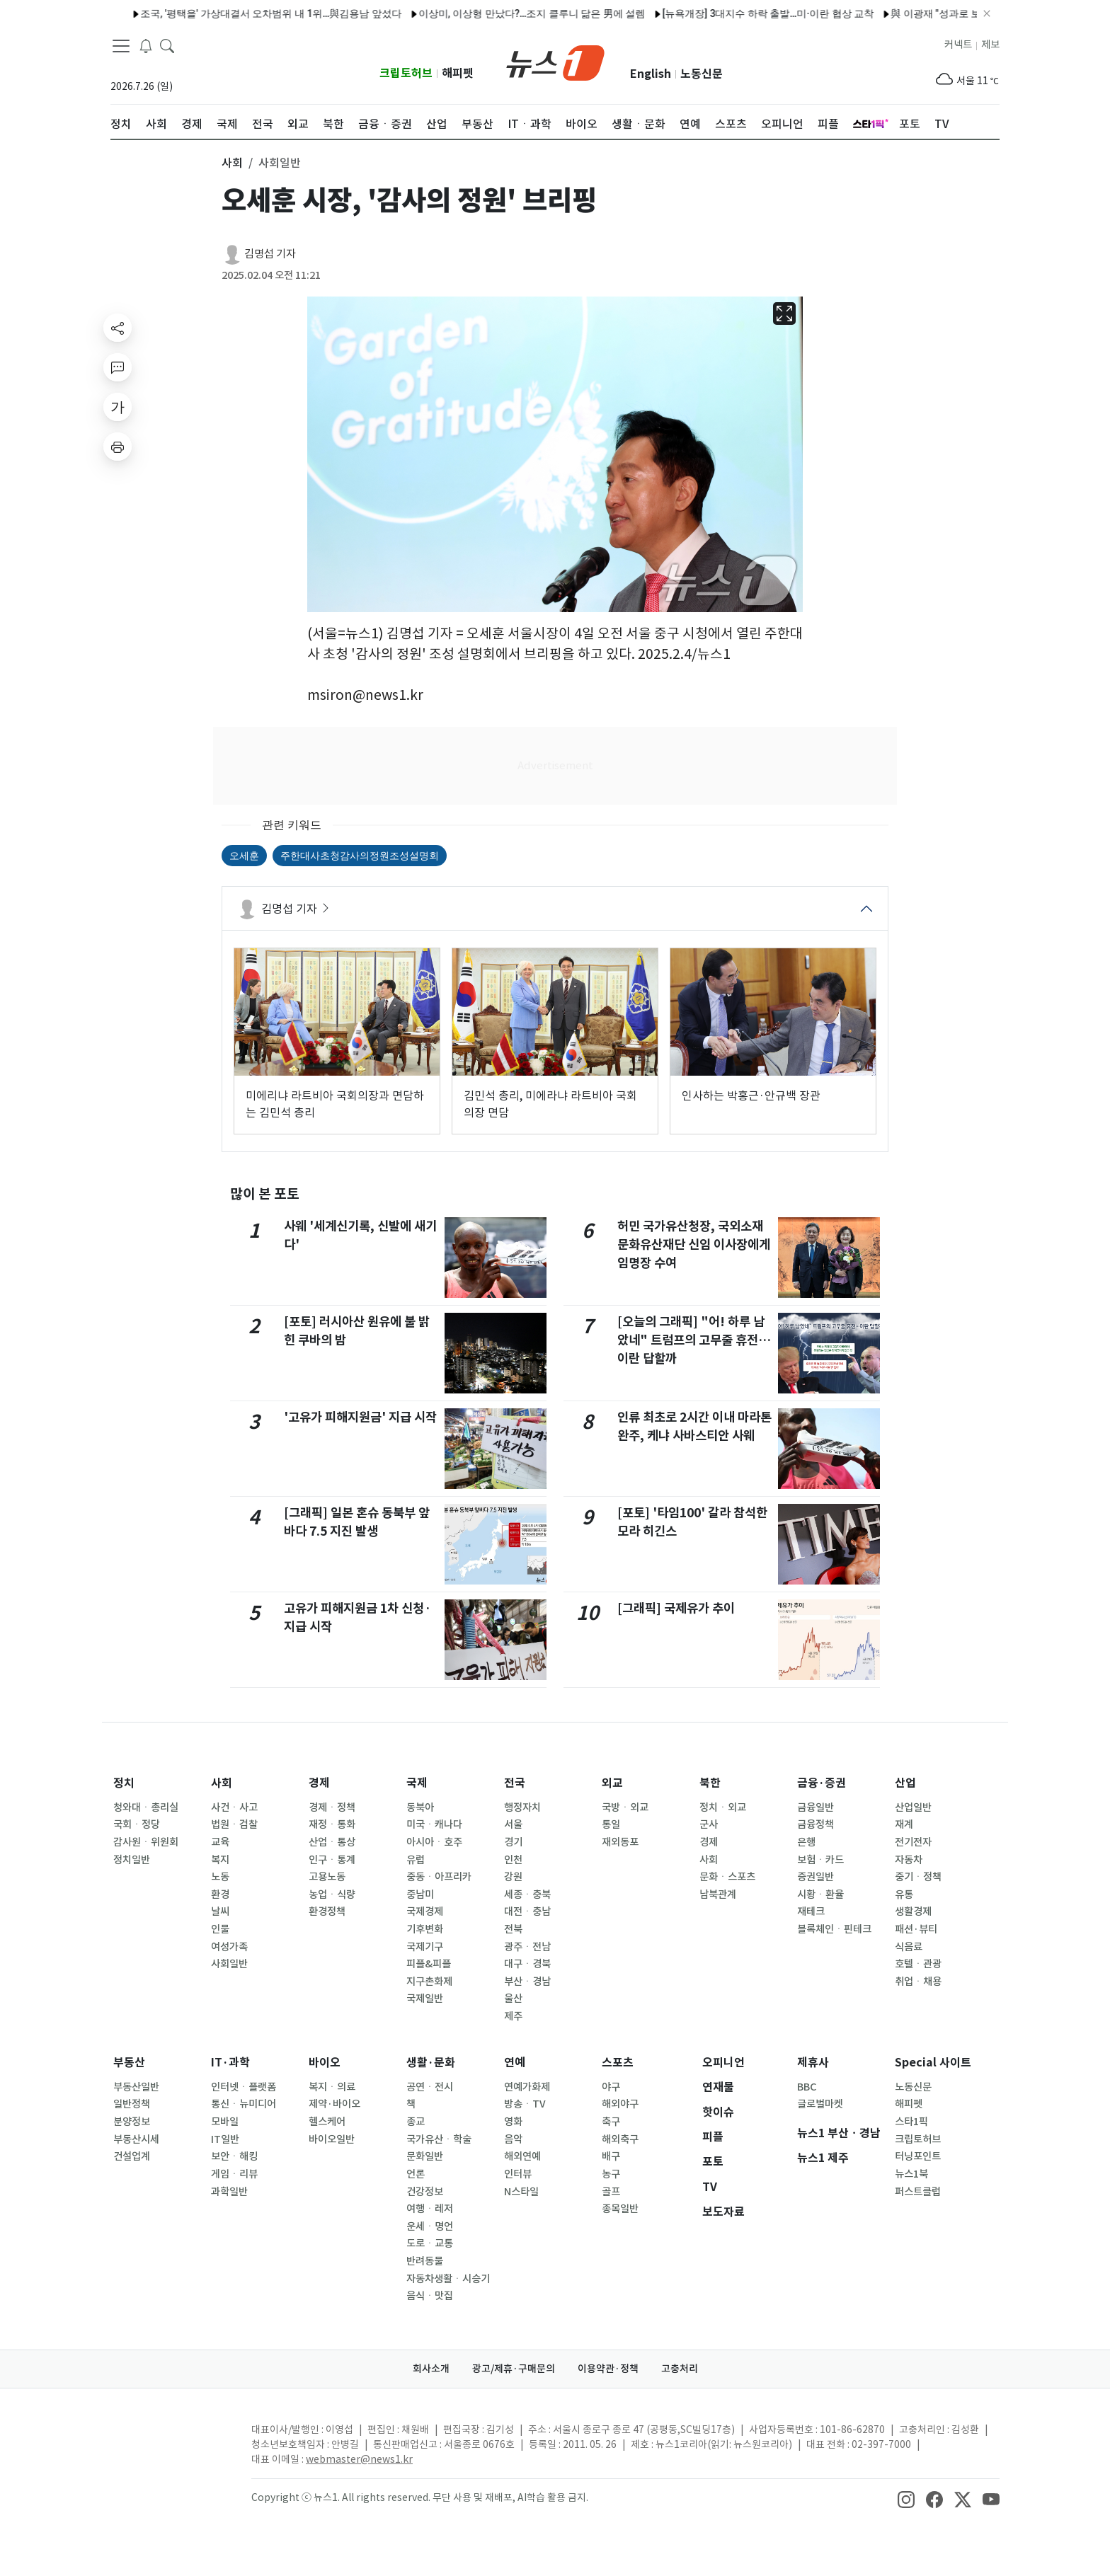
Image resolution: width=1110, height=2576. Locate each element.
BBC (806, 2087)
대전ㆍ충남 (527, 1911)
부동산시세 (136, 2139)
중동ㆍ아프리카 (438, 1876)
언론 (415, 2174)
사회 (221, 1783)
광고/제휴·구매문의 (513, 2368)
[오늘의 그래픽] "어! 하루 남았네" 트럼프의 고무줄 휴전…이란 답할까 (694, 1340)
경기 (513, 1842)
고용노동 (327, 1876)
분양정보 (131, 2121)
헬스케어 (327, 2121)
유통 (904, 1894)
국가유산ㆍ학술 (438, 2139)
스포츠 (618, 2062)
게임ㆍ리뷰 (234, 2174)
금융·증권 (821, 1783)
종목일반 (620, 2208)
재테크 (811, 1911)
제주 (513, 2016)
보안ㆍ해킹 (234, 2156)
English (650, 74)
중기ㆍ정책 (918, 1876)
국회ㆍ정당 (136, 1824)
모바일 (225, 2121)
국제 (417, 1783)
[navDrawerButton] (121, 46)
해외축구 (620, 2139)
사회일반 (229, 1963)
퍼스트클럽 (918, 2191)
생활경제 (913, 1911)
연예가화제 (527, 2087)
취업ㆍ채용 (918, 1981)
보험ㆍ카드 (820, 1859)
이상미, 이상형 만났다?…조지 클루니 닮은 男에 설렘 (493, 13)
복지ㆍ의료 (332, 2087)
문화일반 (424, 2156)
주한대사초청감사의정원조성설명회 (359, 855)
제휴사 (813, 2062)
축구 (611, 2121)
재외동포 (620, 1842)
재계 (904, 1824)
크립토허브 (406, 73)
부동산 (129, 2062)
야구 (611, 2087)
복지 (220, 1859)
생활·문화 (430, 2062)
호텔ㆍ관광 (918, 1963)
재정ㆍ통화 (332, 1824)
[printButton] (117, 446)
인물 (220, 1929)
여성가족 (229, 1946)
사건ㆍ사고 (234, 1807)
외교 (612, 1783)
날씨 (220, 1911)
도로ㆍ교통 (429, 2243)
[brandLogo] (555, 61)
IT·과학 (230, 2062)
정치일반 (131, 1859)
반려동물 (424, 2261)
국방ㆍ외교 (625, 1807)
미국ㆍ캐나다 (434, 1824)
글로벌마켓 (820, 2104)
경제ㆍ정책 (332, 1807)
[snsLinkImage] (906, 2499)
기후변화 (424, 1929)
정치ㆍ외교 (722, 1807)
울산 (513, 1998)
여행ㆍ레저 (429, 2208)
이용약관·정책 (608, 2368)
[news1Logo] (169, 2441)
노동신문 (701, 74)
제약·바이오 (334, 2104)
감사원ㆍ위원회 (145, 1842)
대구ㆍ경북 (527, 1963)
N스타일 (521, 2191)
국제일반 (424, 1998)
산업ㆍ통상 (332, 1842)
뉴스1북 (911, 2174)
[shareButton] (117, 328)
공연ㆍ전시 (429, 2087)
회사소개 (431, 2368)
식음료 (908, 1946)
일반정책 (131, 2104)
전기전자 (913, 1842)
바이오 (325, 2062)
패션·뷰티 (916, 1929)
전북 (513, 1929)
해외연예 (522, 2156)
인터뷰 (518, 2174)
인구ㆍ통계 (332, 1859)
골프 (611, 2191)
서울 (513, 1824)
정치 (124, 1783)
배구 (611, 2156)
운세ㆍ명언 (429, 2226)
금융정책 (815, 1824)
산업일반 (913, 1807)
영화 (513, 2121)
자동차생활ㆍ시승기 (448, 2278)
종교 (415, 2121)
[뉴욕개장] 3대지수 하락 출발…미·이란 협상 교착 (729, 13)
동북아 (420, 1807)
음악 (513, 2139)
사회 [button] (232, 163)
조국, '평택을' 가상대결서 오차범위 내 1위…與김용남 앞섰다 (231, 13)
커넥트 (958, 44)
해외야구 (620, 2104)
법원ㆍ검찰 (234, 1824)
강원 (513, 1876)
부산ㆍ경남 (527, 1981)
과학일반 (229, 2191)
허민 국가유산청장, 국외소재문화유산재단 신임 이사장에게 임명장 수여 (693, 1245)
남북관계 (717, 1894)
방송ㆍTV (525, 2104)
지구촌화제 (429, 1981)
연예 (514, 2062)
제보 (990, 44)
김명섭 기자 (270, 253)
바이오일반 (332, 2139)
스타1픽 (911, 2121)
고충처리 (679, 2368)
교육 (220, 1842)
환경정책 (327, 1911)
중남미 (420, 1894)
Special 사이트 (933, 2062)
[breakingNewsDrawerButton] (146, 45)
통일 (611, 1824)
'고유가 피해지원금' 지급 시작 (360, 1417)
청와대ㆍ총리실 (145, 1807)
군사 (708, 1824)
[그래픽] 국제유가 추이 (676, 1608)
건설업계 (131, 2156)
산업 (905, 1783)
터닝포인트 (918, 2156)
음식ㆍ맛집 (429, 2295)
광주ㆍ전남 (527, 1946)
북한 (710, 1783)
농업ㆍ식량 (332, 1894)
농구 (611, 2174)
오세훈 (244, 855)
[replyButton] (117, 367)
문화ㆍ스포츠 (727, 1876)
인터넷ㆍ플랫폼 (243, 2087)
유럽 (415, 1859)
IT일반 (225, 2139)
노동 (220, 1876)
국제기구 (424, 1946)
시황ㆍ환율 (820, 1894)
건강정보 (424, 2191)
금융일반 (815, 1807)
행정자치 (522, 1807)
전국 (514, 1783)
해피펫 (458, 73)
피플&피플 (428, 1963)
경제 (319, 1783)
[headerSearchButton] (167, 45)
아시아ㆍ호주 (434, 1842)
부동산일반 (136, 2087)
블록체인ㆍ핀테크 (834, 1929)
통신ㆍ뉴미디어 (243, 2104)
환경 (220, 1894)
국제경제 (424, 1911)
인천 (513, 1859)
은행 (806, 1842)
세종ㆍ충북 (527, 1894)
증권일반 (815, 1876)
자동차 (908, 1859)
